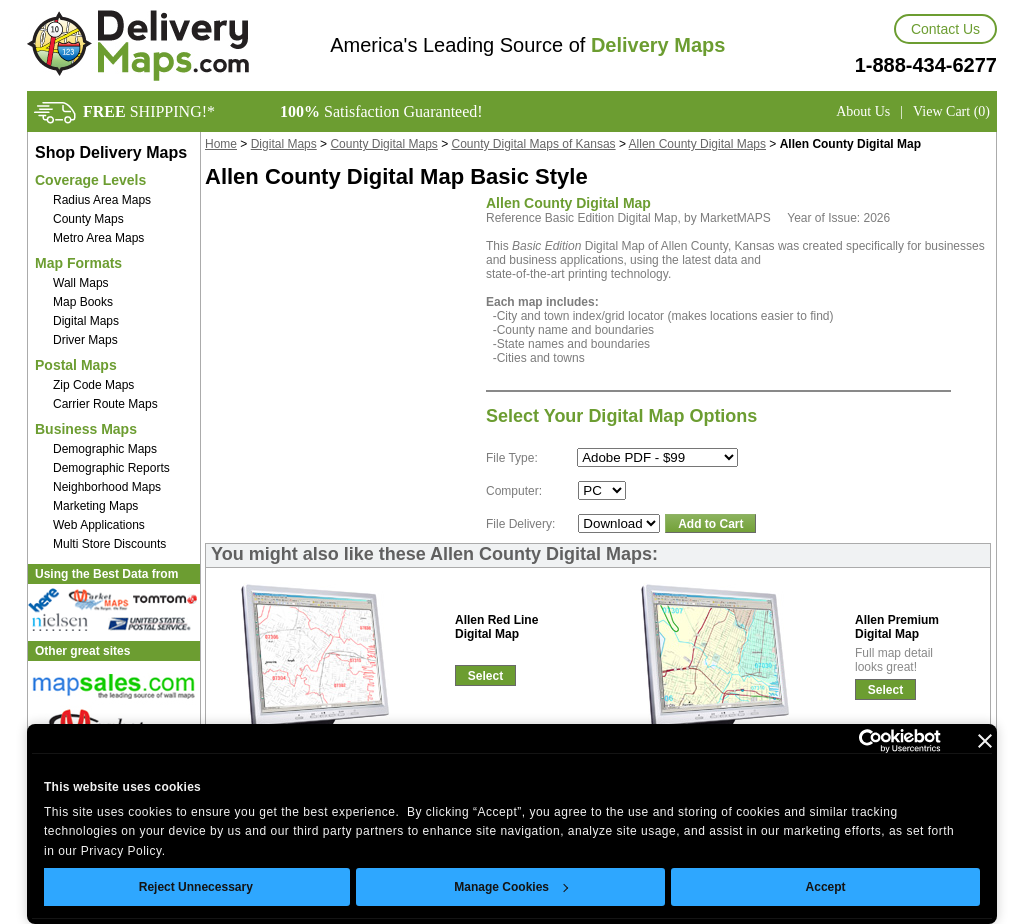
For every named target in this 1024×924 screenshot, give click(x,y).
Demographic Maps (105, 449)
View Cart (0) (951, 111)
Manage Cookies (511, 887)
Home (221, 144)
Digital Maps (86, 321)
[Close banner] (985, 741)
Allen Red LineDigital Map (496, 627)
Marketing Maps (95, 506)
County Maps (88, 219)
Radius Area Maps (102, 200)
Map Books (83, 302)
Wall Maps (81, 283)
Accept (826, 887)
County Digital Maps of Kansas (534, 144)
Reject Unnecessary (196, 887)
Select (485, 676)
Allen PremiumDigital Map (897, 627)
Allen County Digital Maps (697, 144)
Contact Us (945, 29)
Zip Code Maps (93, 385)
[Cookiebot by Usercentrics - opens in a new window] (853, 741)
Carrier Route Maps (105, 404)
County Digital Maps (383, 144)
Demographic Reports (111, 468)
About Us (863, 111)
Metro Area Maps (98, 238)
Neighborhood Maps (107, 487)
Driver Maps (85, 340)
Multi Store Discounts (109, 544)
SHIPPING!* (149, 111)
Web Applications (99, 525)
